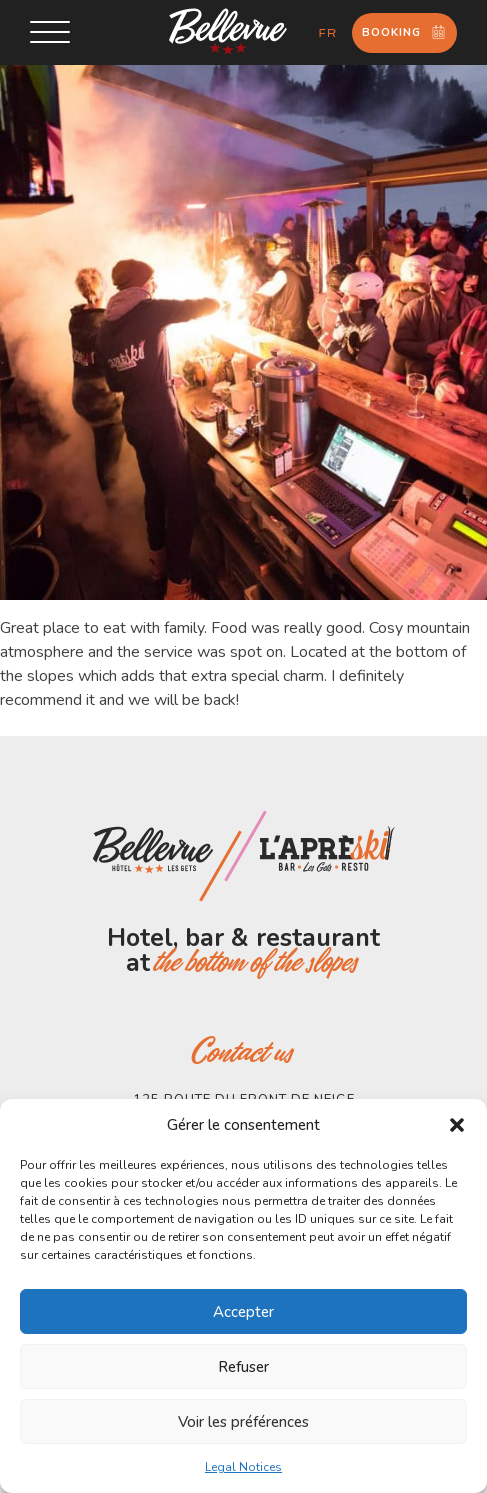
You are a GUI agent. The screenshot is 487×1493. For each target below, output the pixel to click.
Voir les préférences (243, 1422)
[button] (457, 1125)
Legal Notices (243, 1467)
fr (328, 33)
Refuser (243, 1367)
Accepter (243, 1312)
